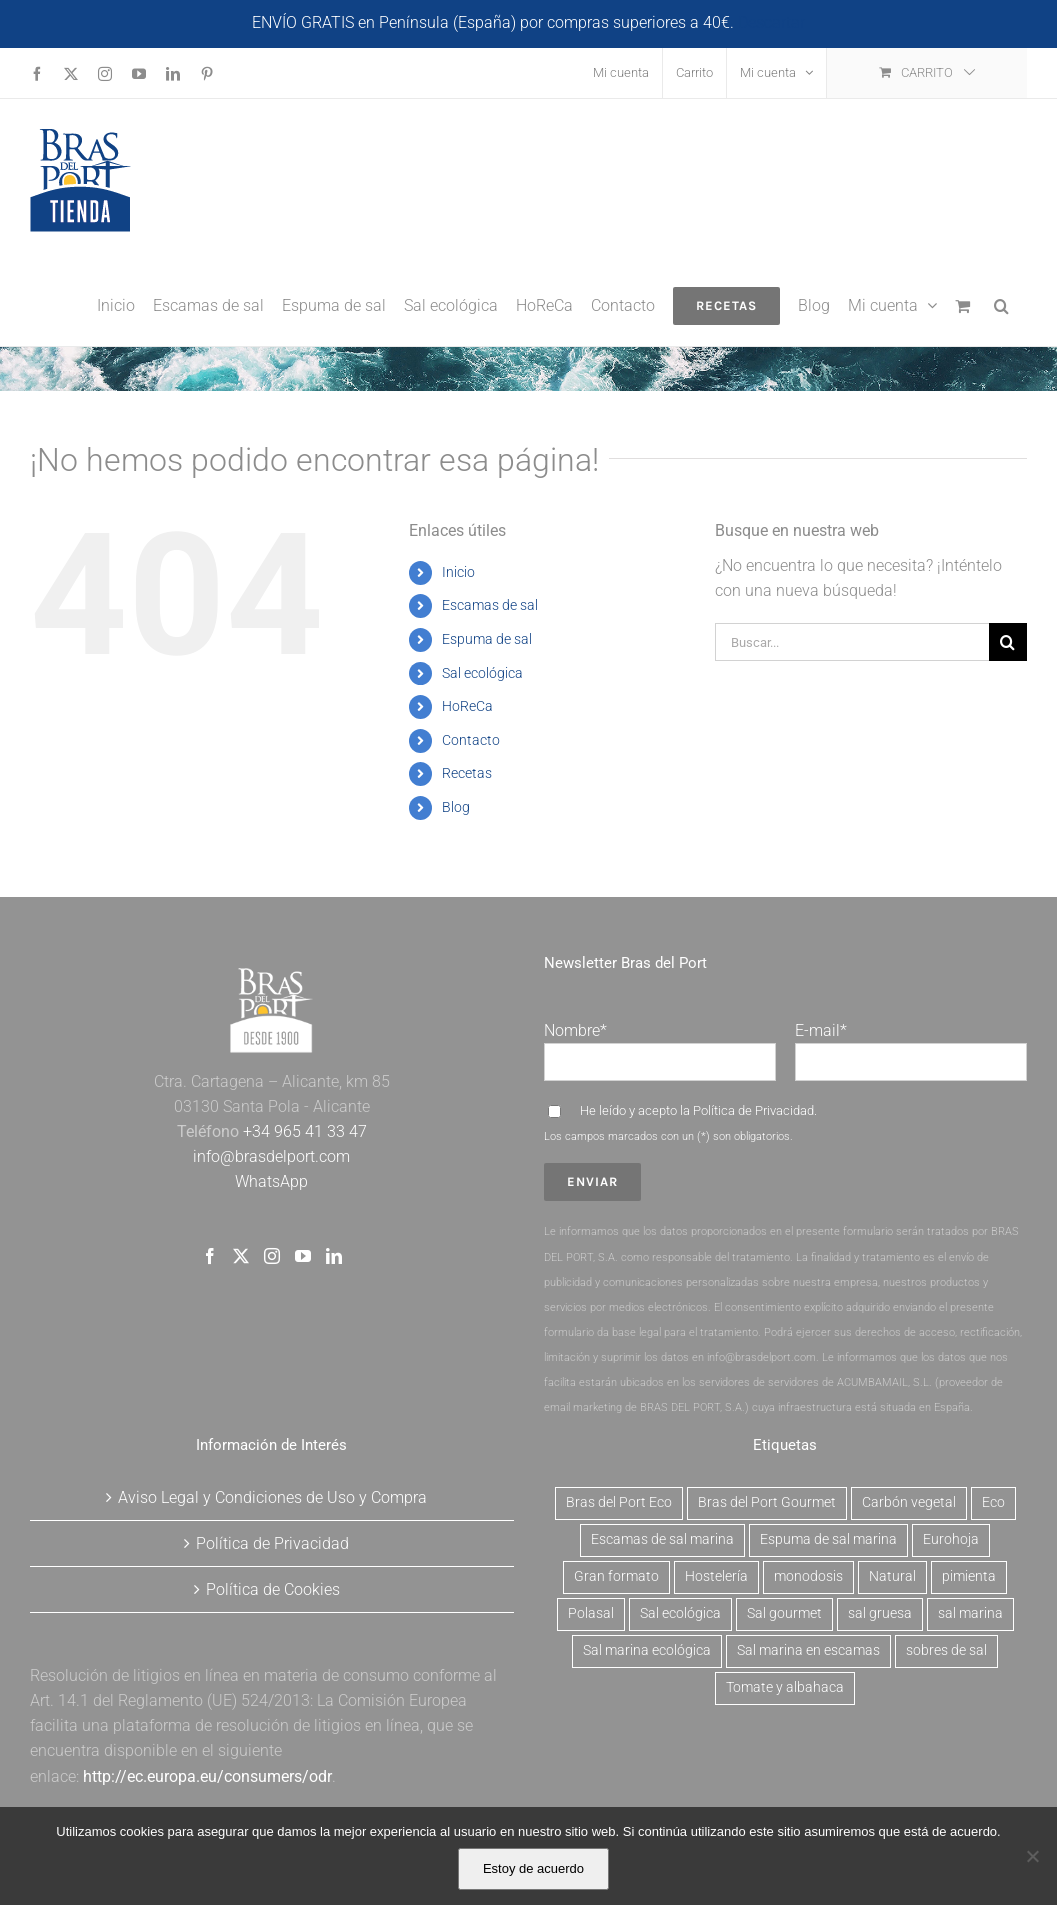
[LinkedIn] (334, 1256)
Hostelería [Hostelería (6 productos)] (716, 1576)
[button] (1001, 304)
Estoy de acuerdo (533, 1868)
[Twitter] (241, 1256)
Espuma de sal (487, 639)
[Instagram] (272, 1256)
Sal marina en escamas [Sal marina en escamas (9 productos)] (808, 1650)
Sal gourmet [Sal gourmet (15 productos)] (784, 1613)
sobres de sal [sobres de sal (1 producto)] (946, 1650)
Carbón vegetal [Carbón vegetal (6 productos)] (909, 1502)
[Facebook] (210, 1256)
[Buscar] (1008, 642)
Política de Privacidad (753, 1110)
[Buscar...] (852, 642)
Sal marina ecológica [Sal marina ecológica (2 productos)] (647, 1650)
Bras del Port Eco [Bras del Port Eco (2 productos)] (619, 1502)
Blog (456, 807)
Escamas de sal (490, 605)
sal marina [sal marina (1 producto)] (970, 1613)
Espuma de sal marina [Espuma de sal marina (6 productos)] (828, 1539)
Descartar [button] (771, 22)
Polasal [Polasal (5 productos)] (591, 1613)
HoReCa (467, 706)
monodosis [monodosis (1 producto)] (808, 1576)
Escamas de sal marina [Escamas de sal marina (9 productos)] (662, 1539)
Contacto (471, 740)
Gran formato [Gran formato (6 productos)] (616, 1576)
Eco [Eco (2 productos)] (993, 1502)
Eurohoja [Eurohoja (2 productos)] (951, 1539)
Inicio (458, 572)
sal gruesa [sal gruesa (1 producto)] (880, 1613)
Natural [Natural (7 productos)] (892, 1576)
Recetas (467, 773)
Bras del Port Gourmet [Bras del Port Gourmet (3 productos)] (767, 1502)
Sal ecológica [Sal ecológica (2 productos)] (680, 1613)
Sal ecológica (482, 673)
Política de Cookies (273, 1589)
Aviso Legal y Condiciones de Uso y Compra (272, 1497)
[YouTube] (303, 1256)
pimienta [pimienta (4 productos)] (969, 1576)
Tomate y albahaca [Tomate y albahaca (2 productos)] (785, 1687)
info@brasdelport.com (271, 1156)
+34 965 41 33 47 (303, 1131)
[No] (1032, 1856)
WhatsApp (271, 1181)
